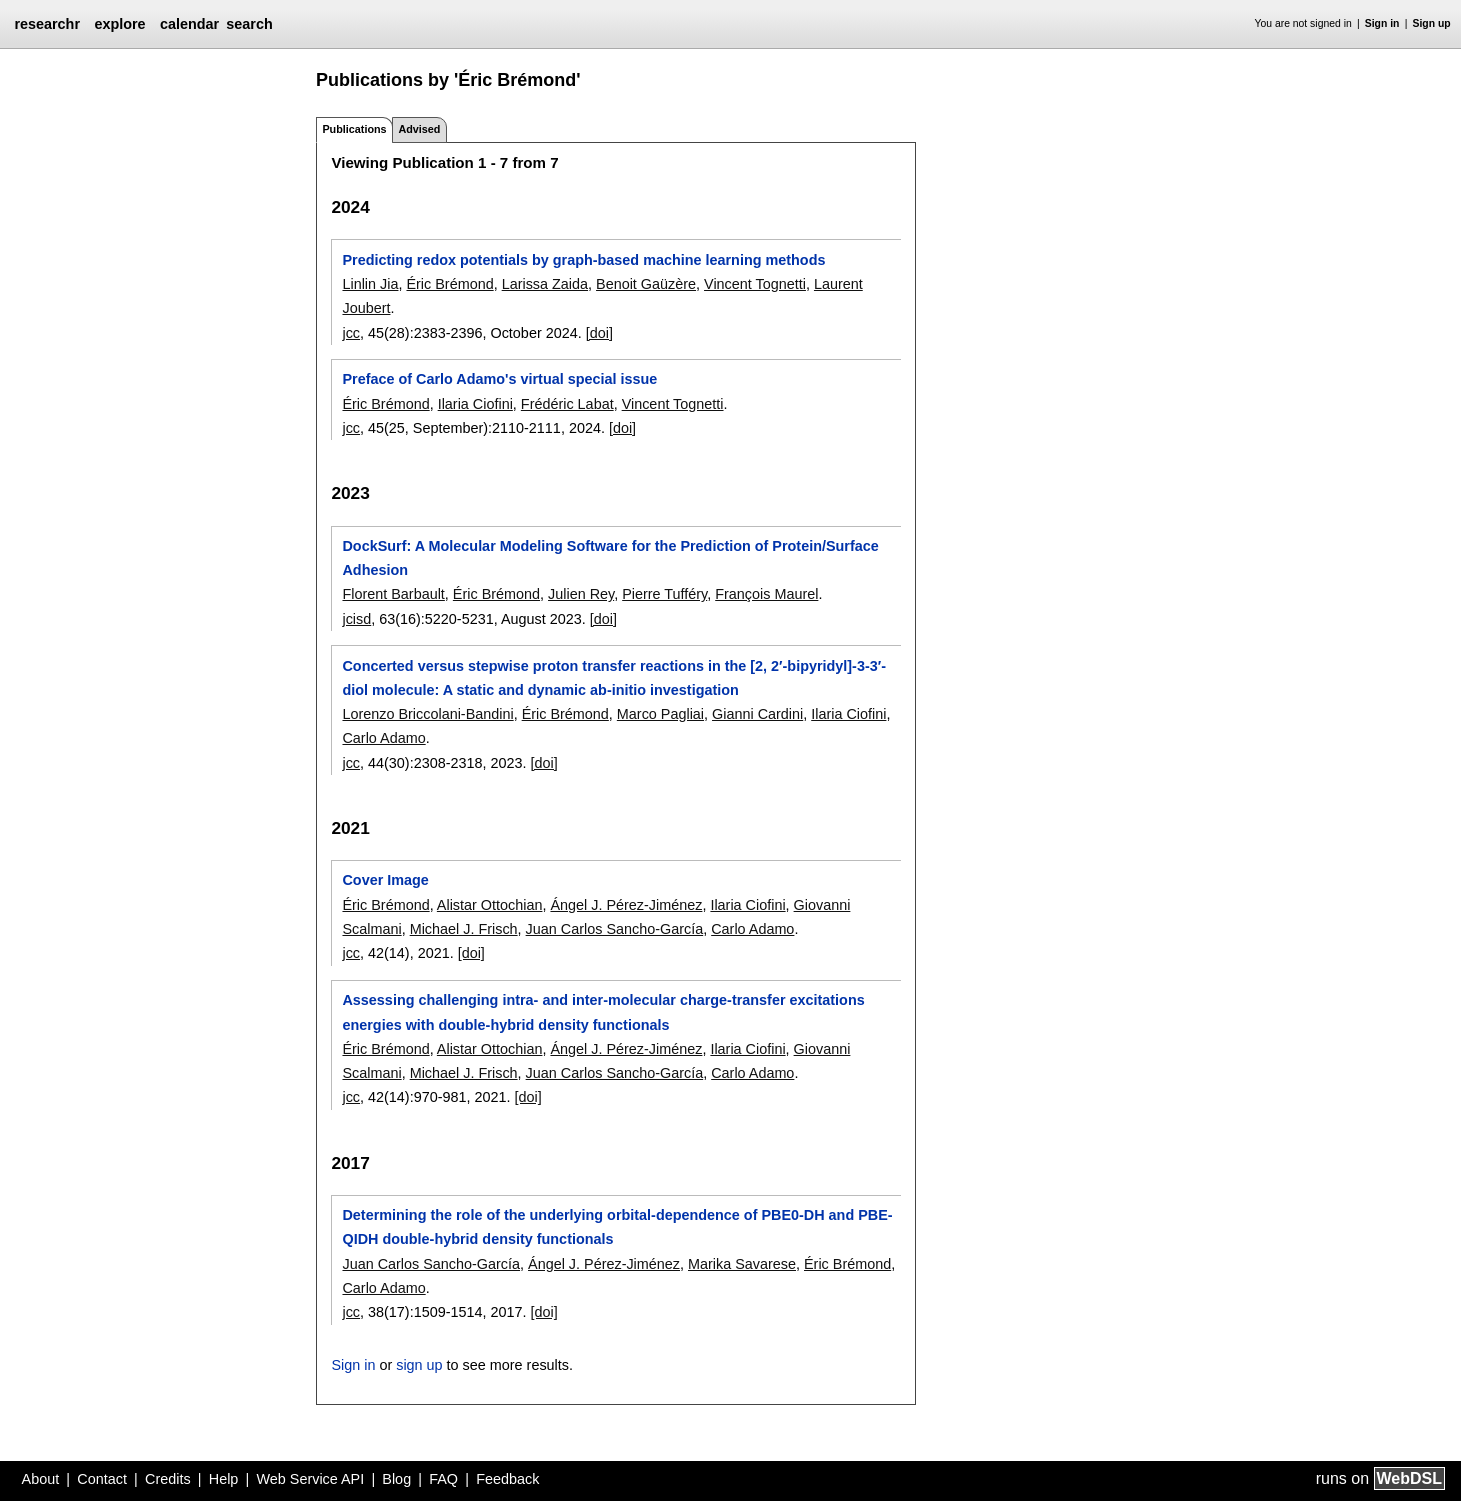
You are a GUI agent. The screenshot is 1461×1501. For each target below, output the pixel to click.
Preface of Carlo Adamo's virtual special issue (499, 379)
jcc (351, 333)
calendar (189, 24)
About (41, 1479)
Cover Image (385, 880)
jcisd (356, 619)
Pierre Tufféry (664, 594)
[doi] (599, 333)
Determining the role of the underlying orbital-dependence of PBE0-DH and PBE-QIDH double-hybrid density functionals (617, 1227)
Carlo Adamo (383, 738)
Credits (168, 1479)
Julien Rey (581, 594)
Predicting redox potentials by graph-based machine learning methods (583, 260)
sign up (419, 1365)
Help (224, 1479)
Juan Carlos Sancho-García (615, 929)
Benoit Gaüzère (646, 284)
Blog (396, 1479)
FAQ (443, 1479)
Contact (102, 1479)
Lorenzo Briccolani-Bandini (427, 714)
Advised (419, 129)
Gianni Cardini (757, 714)
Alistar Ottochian (490, 905)
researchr (47, 24)
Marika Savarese (742, 1264)
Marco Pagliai (660, 714)
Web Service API (310, 1479)
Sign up (1432, 23)
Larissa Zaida (545, 284)
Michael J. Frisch (464, 929)
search (249, 24)
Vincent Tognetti (755, 284)
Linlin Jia (370, 284)
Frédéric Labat (567, 404)
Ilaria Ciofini (475, 404)
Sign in (1382, 23)
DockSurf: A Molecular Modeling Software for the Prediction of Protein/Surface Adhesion (610, 558)
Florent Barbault (393, 594)
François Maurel (766, 594)
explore (119, 24)
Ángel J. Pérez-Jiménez (626, 905)
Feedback (507, 1479)
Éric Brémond (449, 284)
